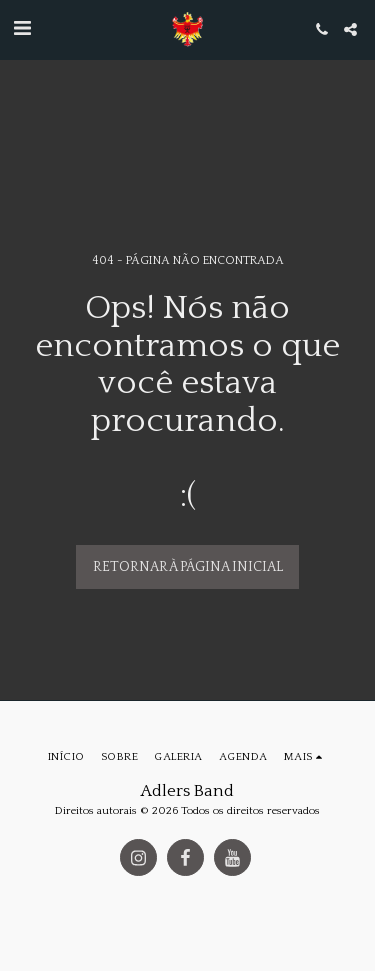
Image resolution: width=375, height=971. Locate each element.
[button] (22, 29)
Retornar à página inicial (188, 567)
